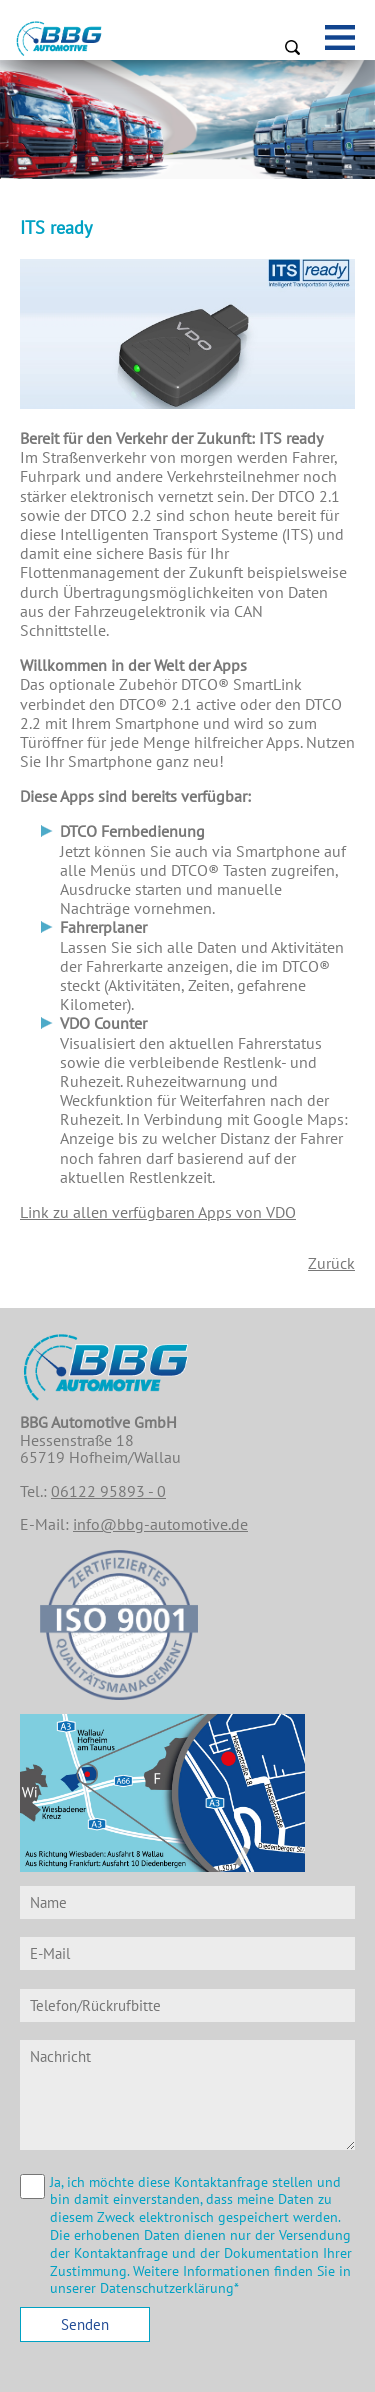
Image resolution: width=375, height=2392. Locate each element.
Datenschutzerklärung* (169, 2288)
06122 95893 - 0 (108, 1491)
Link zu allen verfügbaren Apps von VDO (158, 1212)
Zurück (331, 1263)
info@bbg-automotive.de (160, 1524)
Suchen (292, 47)
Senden (85, 2324)
